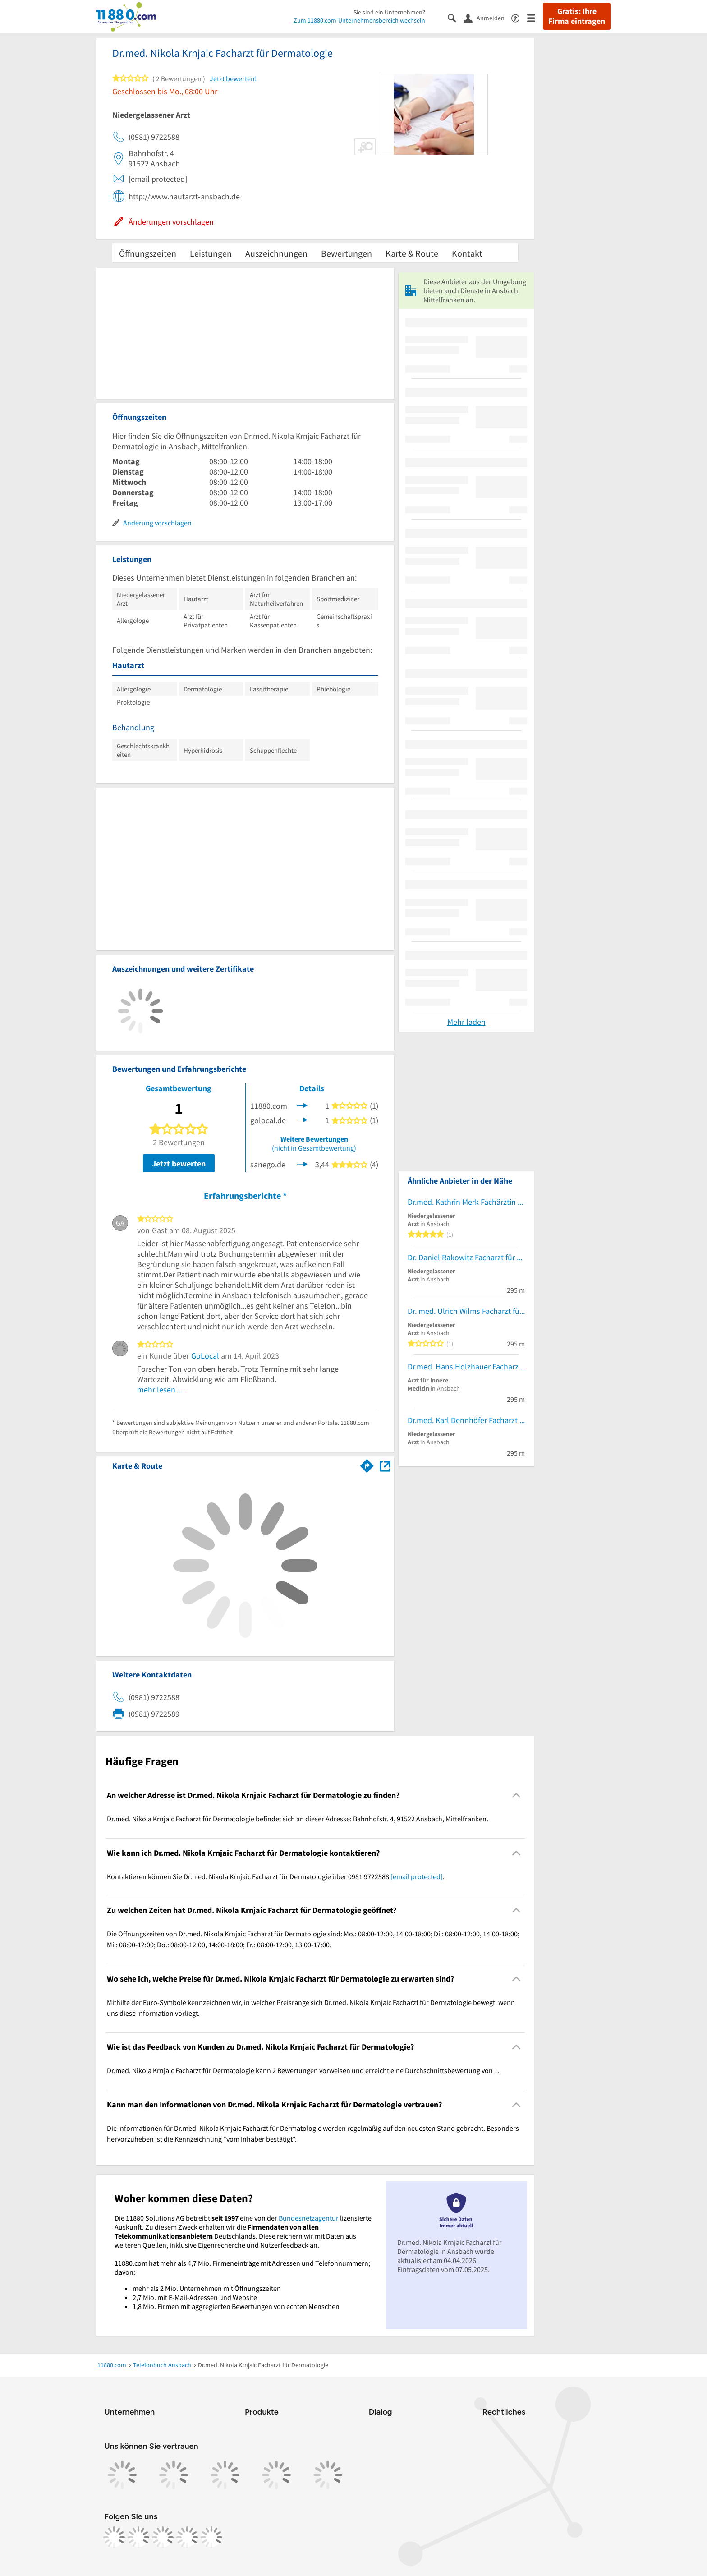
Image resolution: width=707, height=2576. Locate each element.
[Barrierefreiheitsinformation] (519, 17)
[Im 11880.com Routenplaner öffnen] (367, 1464)
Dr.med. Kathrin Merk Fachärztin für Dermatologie (466, 1202)
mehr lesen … (161, 1389)
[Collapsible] (516, 1795)
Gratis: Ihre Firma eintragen (576, 16)
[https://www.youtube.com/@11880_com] (211, 2537)
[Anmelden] (487, 17)
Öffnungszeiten (147, 253)
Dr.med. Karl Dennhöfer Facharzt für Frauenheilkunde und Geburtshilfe (466, 1420)
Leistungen (211, 253)
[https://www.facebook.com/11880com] (114, 2537)
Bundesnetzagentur (309, 2217)
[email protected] (416, 1876)
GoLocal (205, 1355)
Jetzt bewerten (179, 1163)
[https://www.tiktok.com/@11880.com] (163, 2537)
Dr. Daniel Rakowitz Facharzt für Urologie (466, 1257)
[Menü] (535, 17)
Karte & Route (412, 253)
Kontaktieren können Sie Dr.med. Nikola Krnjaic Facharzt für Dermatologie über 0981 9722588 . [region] (276, 1876)
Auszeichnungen (276, 253)
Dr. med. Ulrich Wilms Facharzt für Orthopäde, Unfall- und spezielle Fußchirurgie (466, 1311)
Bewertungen (346, 253)
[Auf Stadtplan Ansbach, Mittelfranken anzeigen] (385, 1465)
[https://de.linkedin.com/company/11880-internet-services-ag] (187, 2537)
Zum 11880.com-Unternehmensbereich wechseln (359, 20)
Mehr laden (466, 1022)
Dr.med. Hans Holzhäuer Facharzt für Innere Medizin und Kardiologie (466, 1366)
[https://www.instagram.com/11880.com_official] (138, 2537)
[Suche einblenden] (456, 17)
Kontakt (467, 253)
